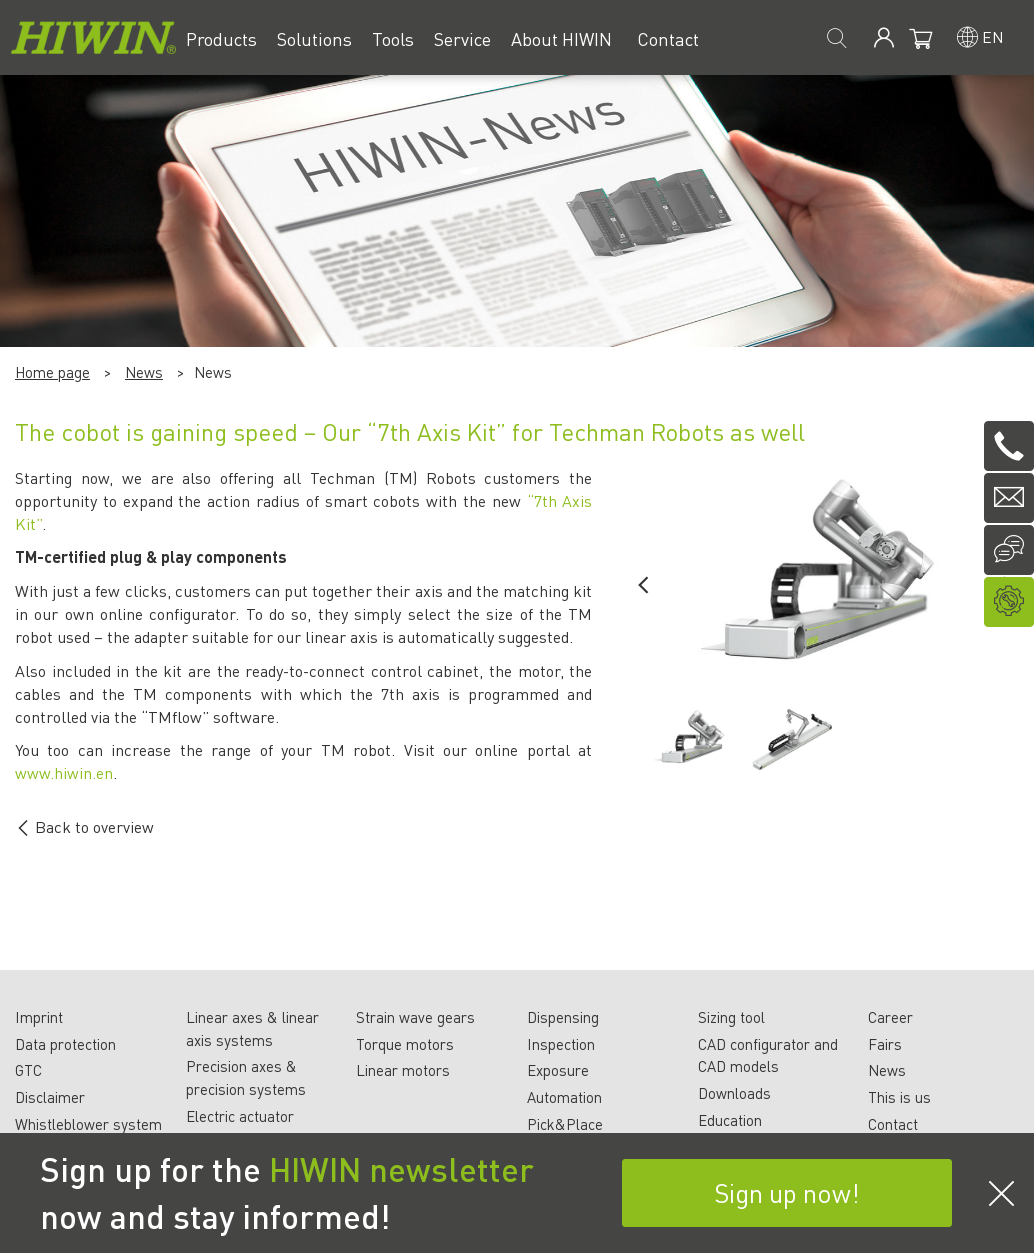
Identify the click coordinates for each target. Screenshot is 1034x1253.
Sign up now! (787, 1192)
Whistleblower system (88, 1124)
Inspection (561, 1044)
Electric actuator (240, 1116)
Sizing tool (731, 1017)
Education (730, 1120)
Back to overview (84, 826)
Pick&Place (565, 1124)
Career (890, 1017)
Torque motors (405, 1044)
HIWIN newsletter (401, 1169)
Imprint (39, 1017)
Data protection (65, 1044)
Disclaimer (50, 1097)
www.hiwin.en (64, 772)
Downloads (734, 1093)
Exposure (558, 1070)
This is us (899, 1097)
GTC (28, 1070)
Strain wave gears (415, 1017)
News (144, 372)
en (993, 36)
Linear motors (403, 1070)
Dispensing (563, 1017)
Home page (52, 372)
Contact (893, 1124)
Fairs (885, 1044)
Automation (564, 1097)
